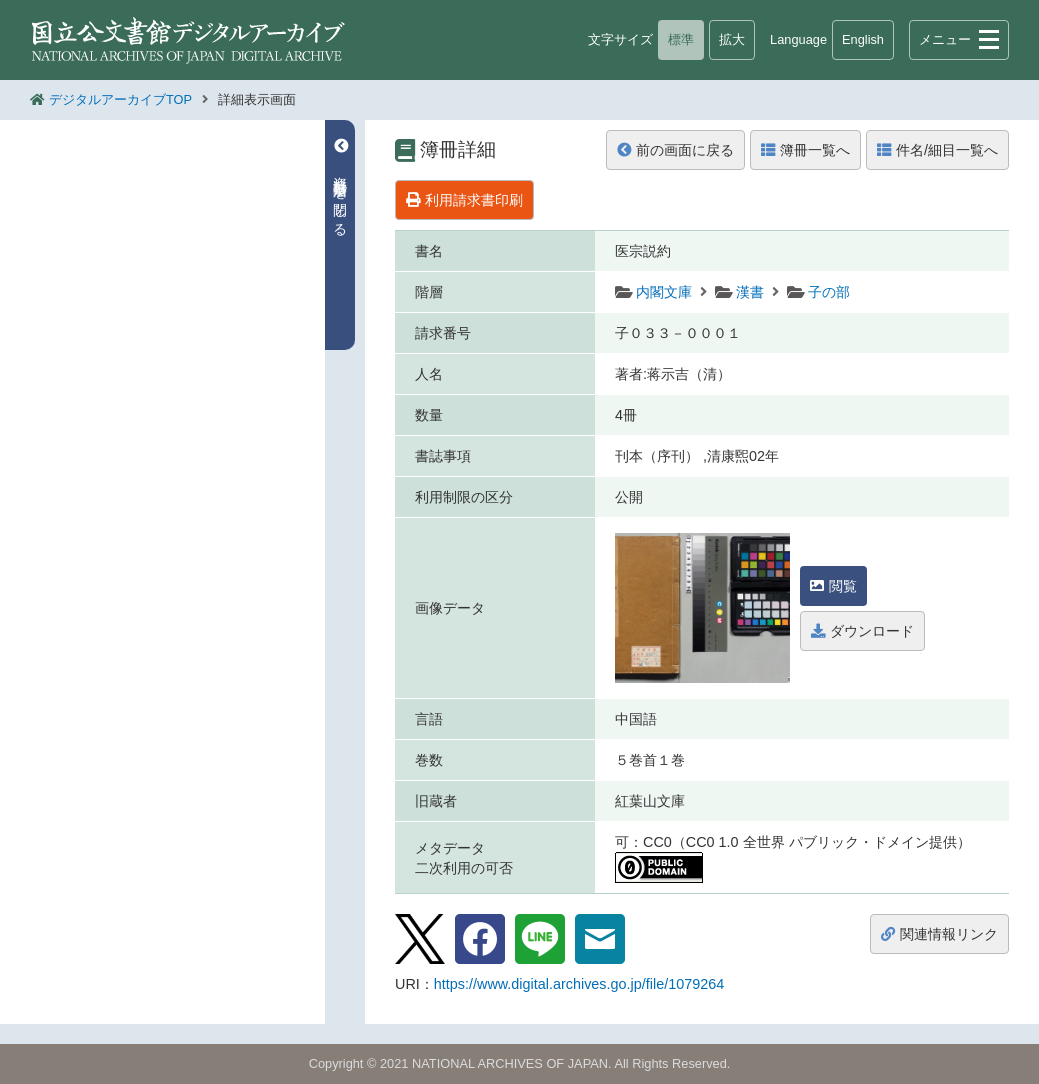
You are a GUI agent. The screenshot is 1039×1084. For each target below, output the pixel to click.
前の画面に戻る (675, 150)
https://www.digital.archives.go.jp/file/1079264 (579, 984)
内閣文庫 (664, 292)
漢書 (750, 292)
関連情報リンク (939, 934)
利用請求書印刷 (464, 200)
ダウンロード (862, 631)
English (863, 39)
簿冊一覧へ (805, 150)
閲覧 (833, 586)
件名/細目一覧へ (937, 150)
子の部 (829, 292)
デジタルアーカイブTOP (120, 99)
